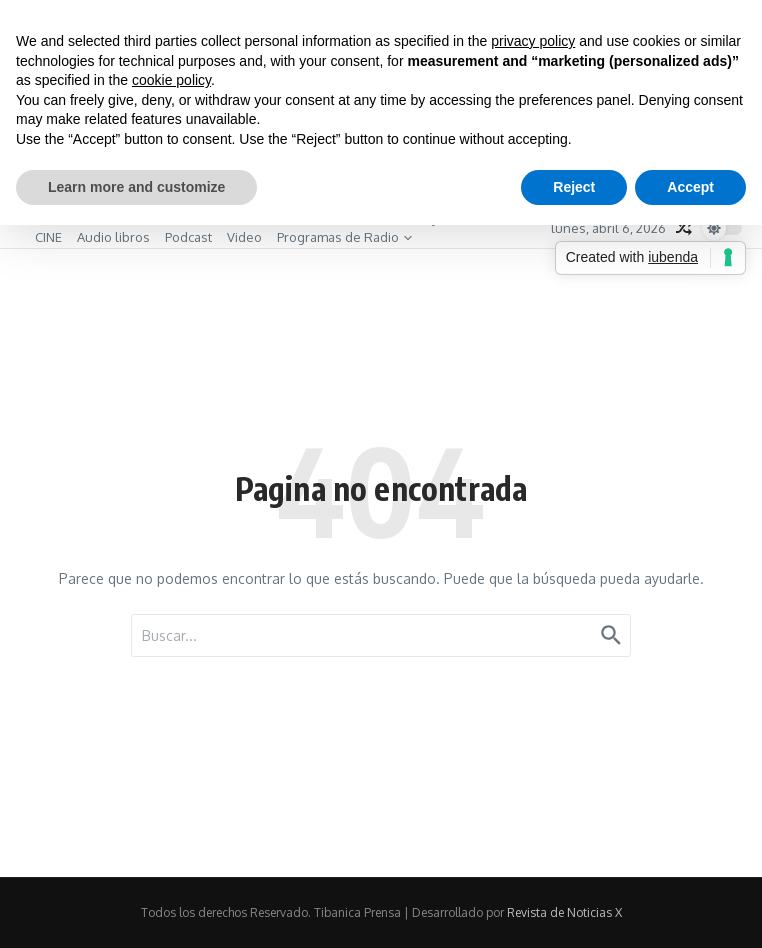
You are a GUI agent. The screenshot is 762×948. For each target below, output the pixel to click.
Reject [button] (574, 187)
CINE (48, 237)
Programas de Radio (344, 237)
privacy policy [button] (533, 41)
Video (244, 237)
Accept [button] (690, 187)
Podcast (188, 237)
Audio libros (113, 237)
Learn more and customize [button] (136, 187)
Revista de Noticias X (564, 912)
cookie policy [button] (171, 80)
